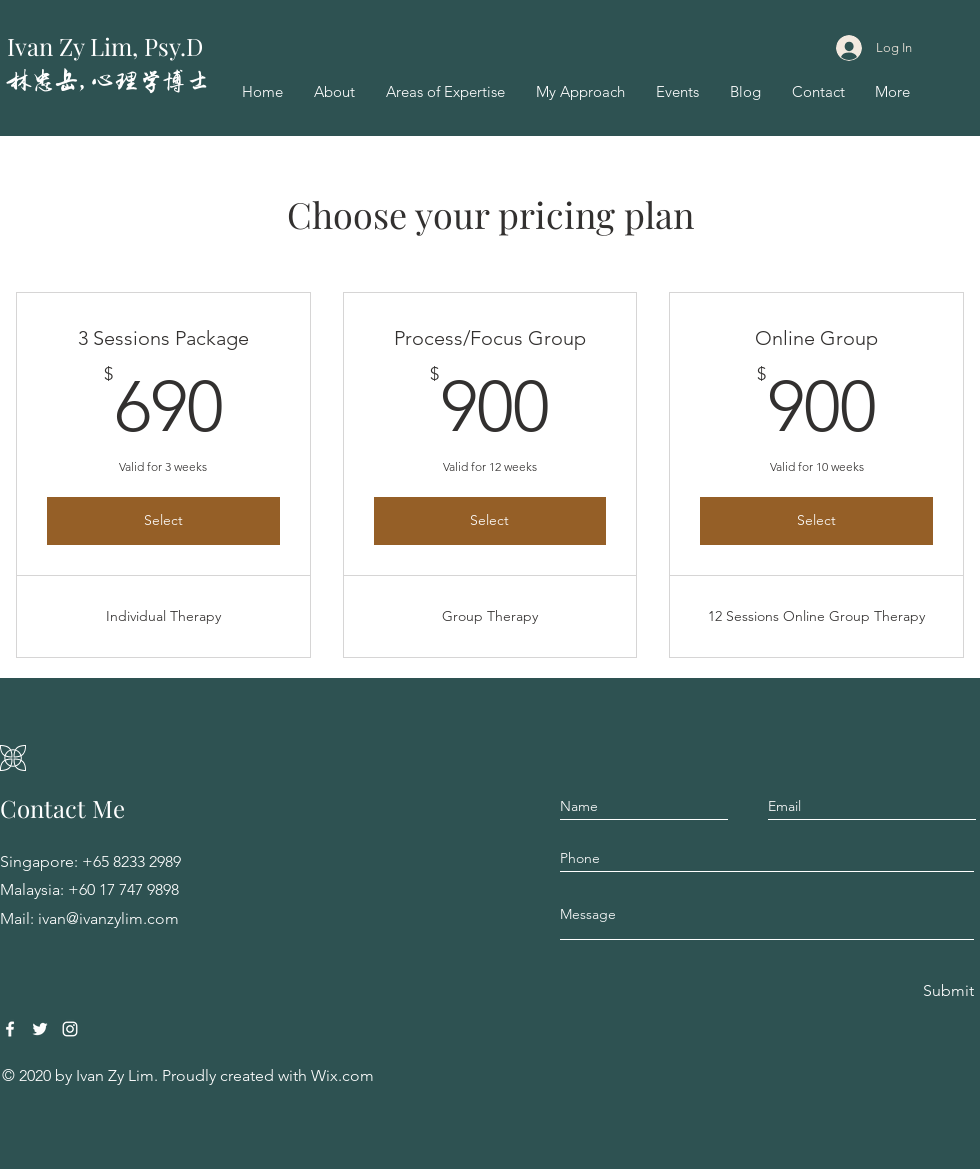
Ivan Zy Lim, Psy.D (105, 46)
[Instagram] (70, 1029)
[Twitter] (40, 1029)
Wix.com (342, 1075)
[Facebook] (10, 1029)
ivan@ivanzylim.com (108, 918)
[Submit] (947, 991)
